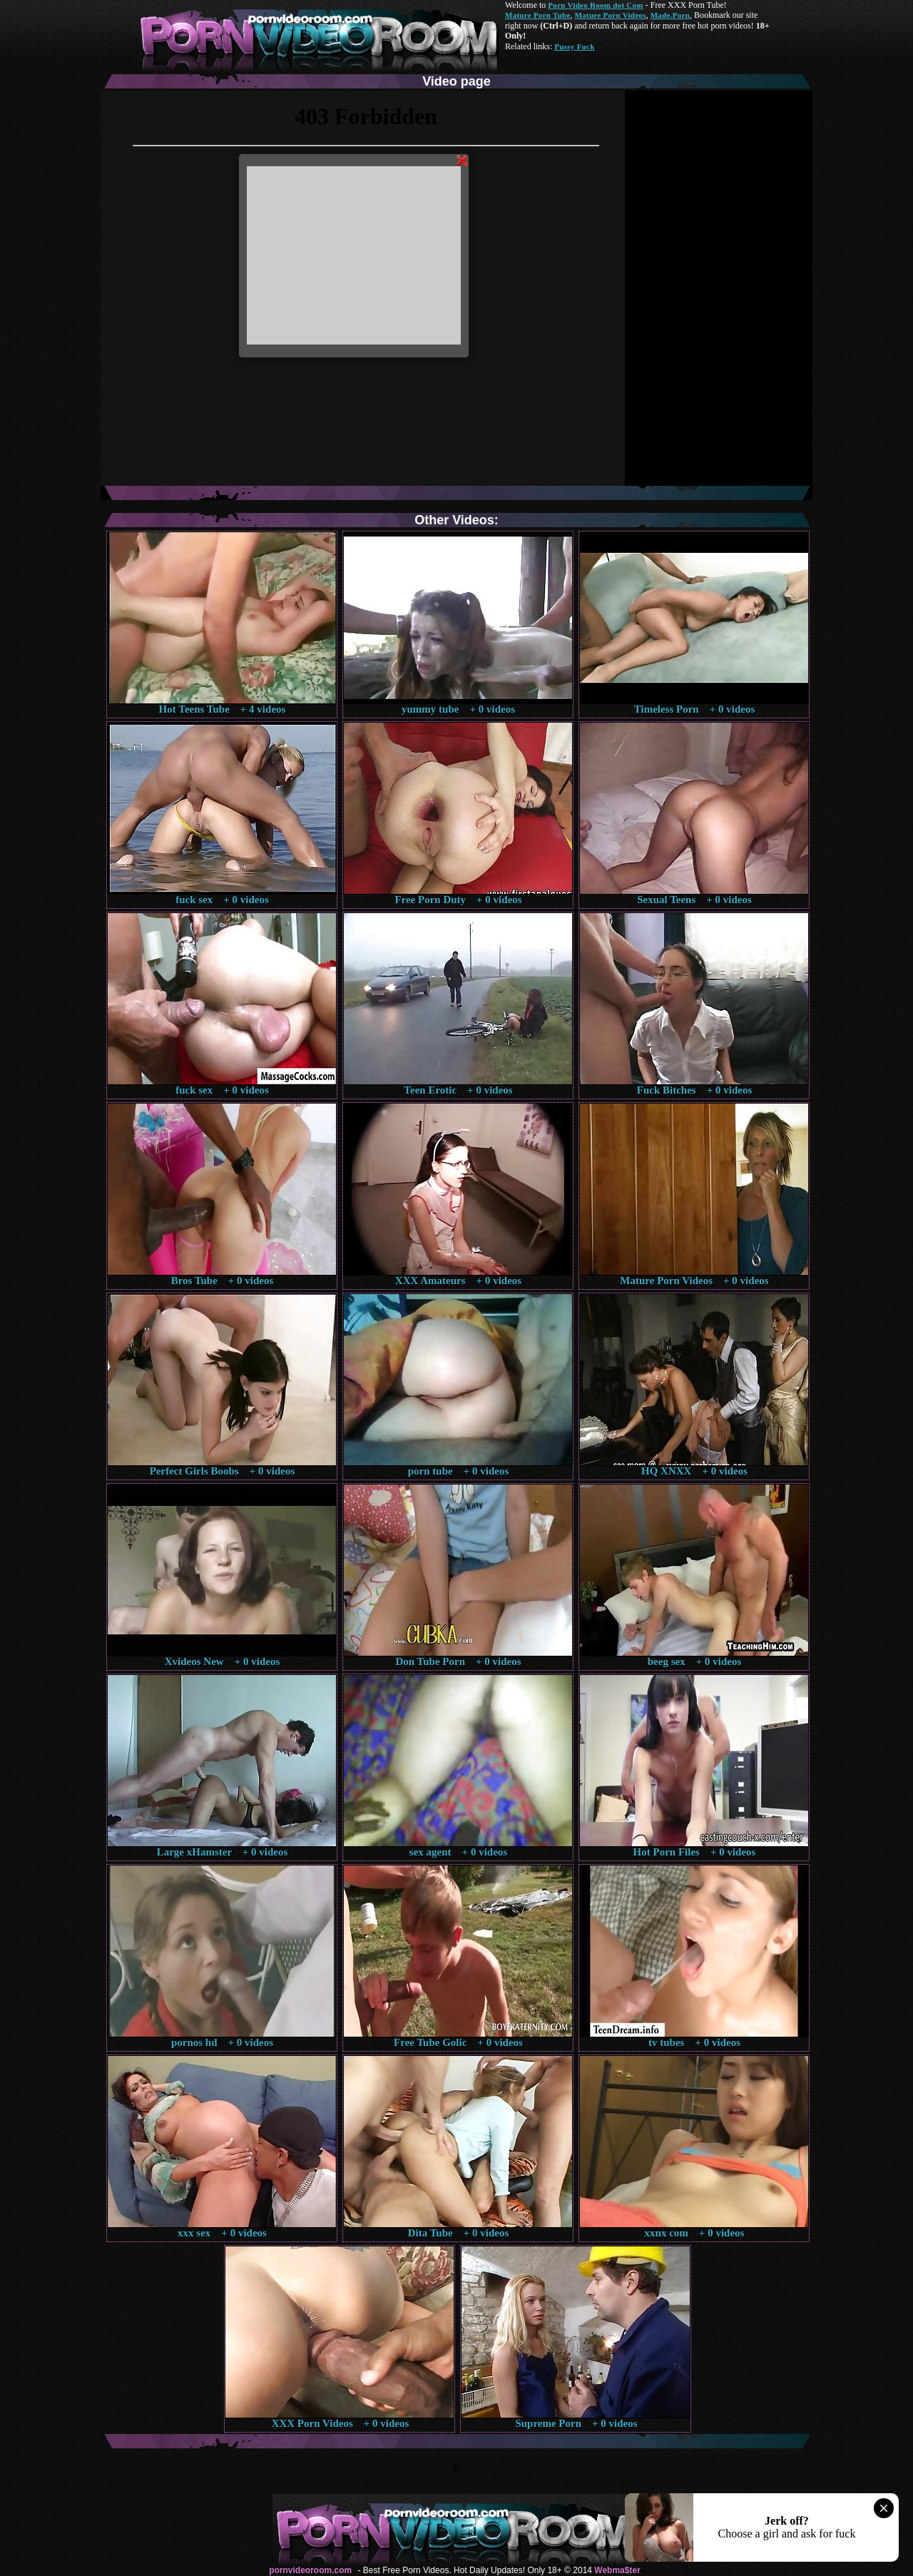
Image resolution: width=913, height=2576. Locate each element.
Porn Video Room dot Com (595, 5)
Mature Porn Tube (538, 15)
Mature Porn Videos (610, 15)
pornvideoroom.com (310, 2570)
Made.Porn (670, 15)
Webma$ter (617, 2570)
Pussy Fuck (574, 46)
